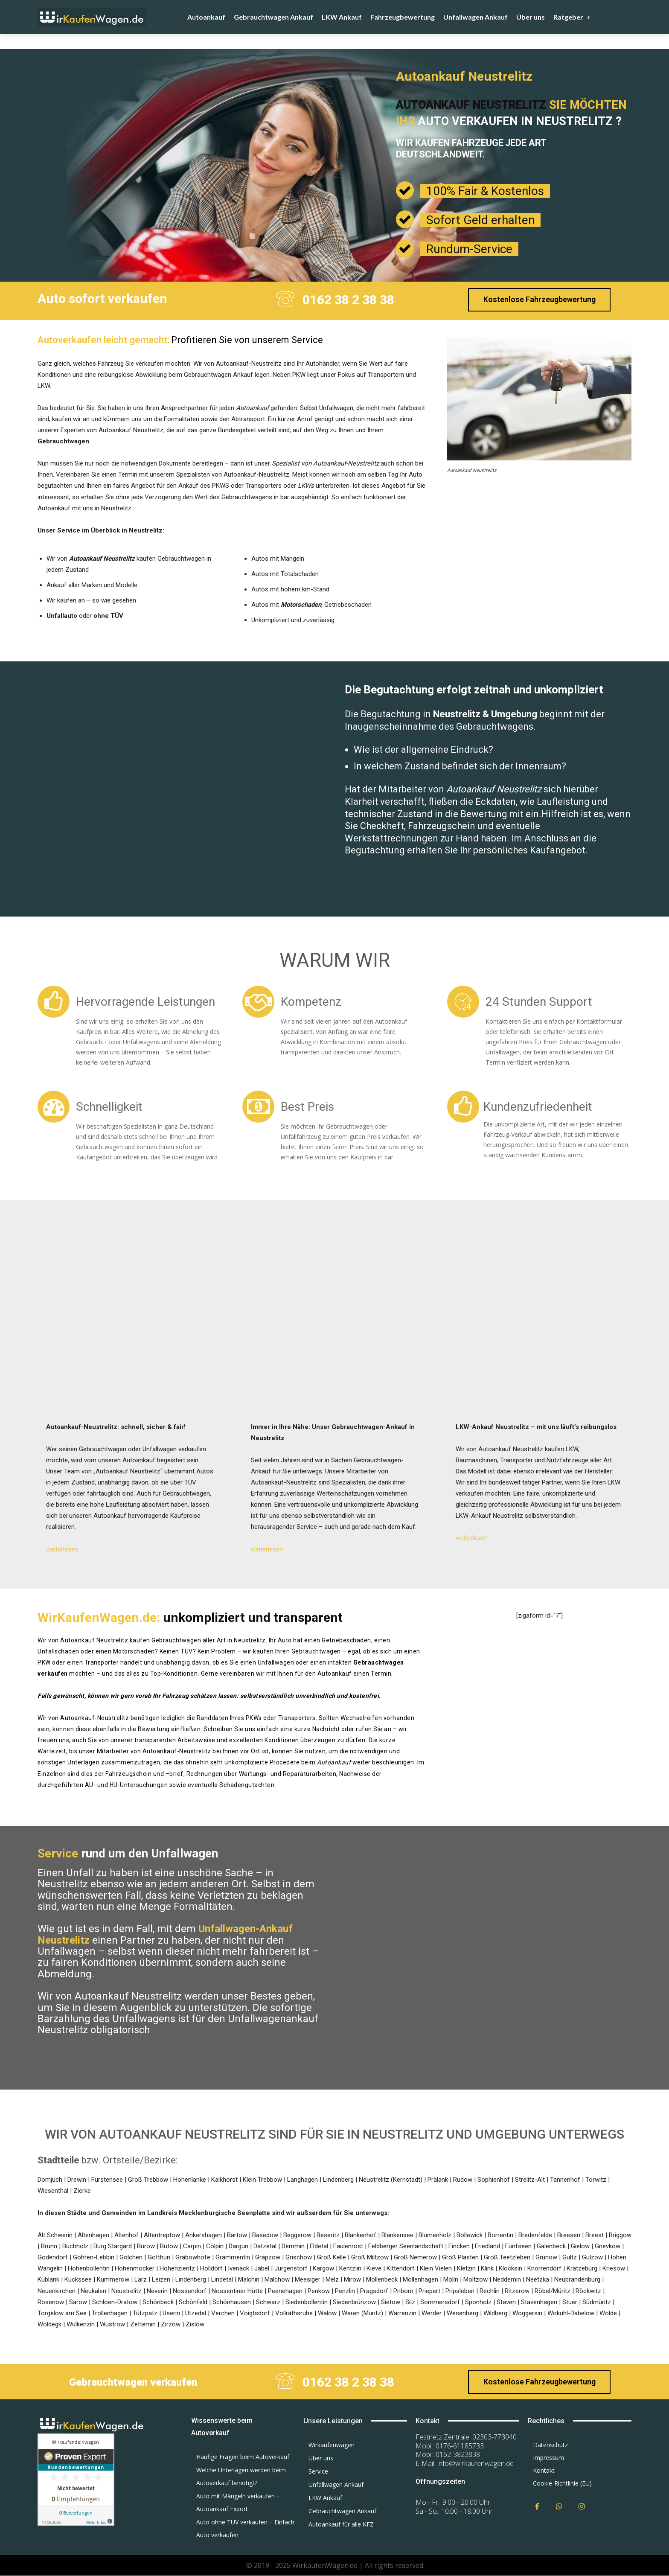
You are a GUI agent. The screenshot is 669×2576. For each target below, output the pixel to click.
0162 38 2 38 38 (348, 299)
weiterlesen (62, 1550)
